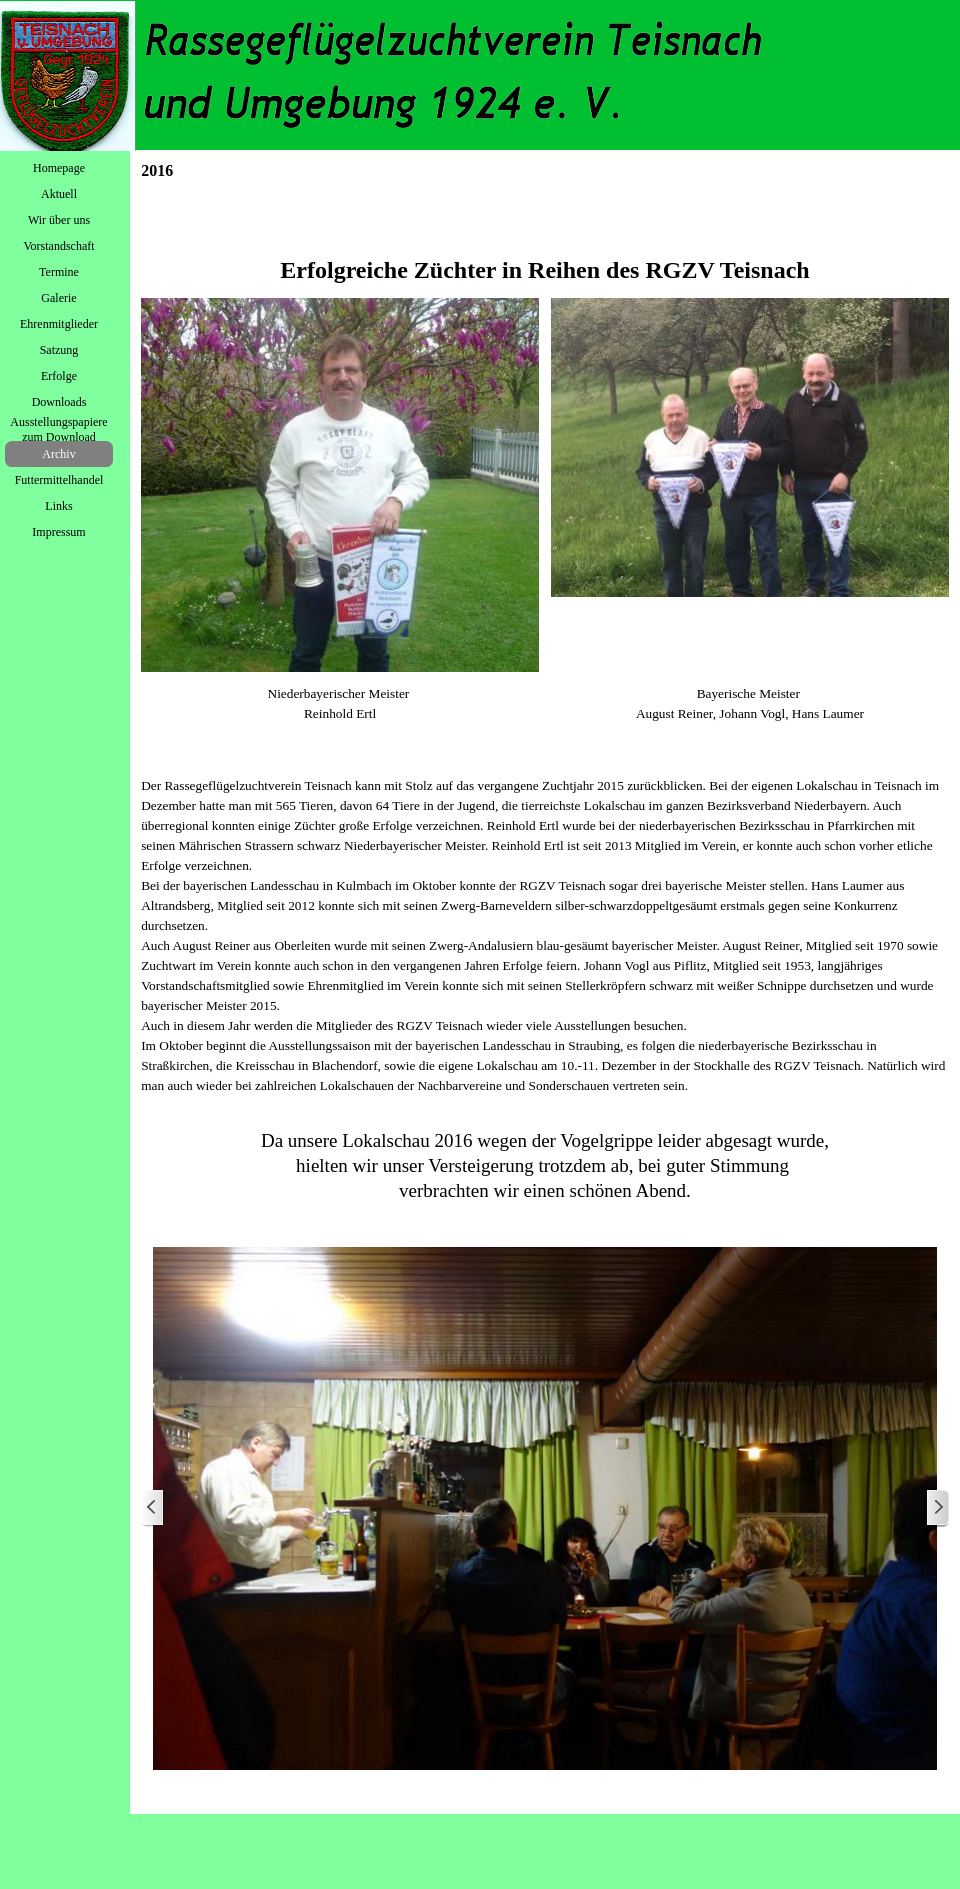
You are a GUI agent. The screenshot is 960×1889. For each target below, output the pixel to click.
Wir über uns (59, 220)
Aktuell (59, 194)
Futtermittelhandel (59, 480)
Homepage (59, 168)
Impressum (58, 532)
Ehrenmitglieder (59, 324)
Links (58, 506)
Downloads (59, 402)
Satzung (59, 350)
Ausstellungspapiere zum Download (58, 429)
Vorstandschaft (58, 246)
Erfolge (59, 376)
